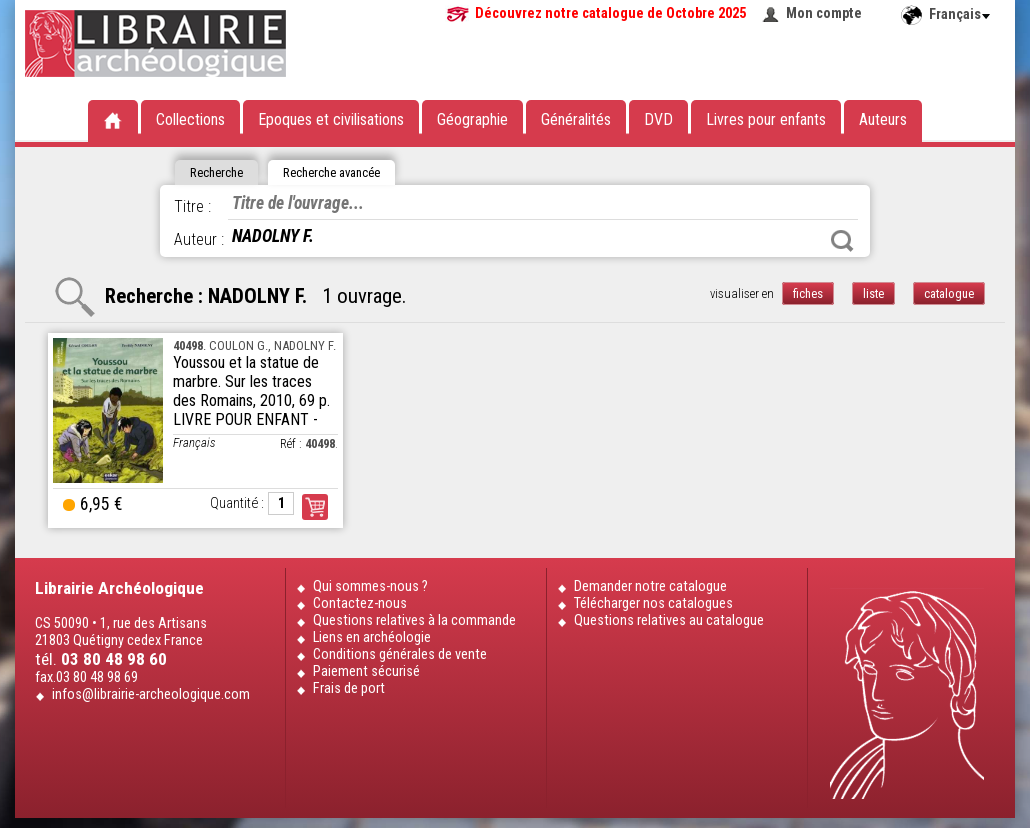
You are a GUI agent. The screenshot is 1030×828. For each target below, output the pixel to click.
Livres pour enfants (766, 119)
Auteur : (199, 239)
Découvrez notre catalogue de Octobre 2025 (610, 13)
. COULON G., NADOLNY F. (254, 345)
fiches (808, 293)
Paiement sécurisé (366, 671)
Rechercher (842, 241)
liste (873, 293)
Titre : (192, 206)
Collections (190, 119)
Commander (315, 507)
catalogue (949, 293)
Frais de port (349, 688)
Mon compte (824, 13)
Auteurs (883, 119)
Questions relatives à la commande (414, 620)
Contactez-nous (360, 603)
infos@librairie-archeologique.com (151, 694)
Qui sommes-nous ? (370, 586)
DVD (658, 119)
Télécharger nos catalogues (653, 603)
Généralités (576, 119)
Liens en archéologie (372, 637)
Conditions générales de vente (400, 654)
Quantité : (237, 503)
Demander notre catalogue (650, 586)
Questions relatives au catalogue (669, 620)
